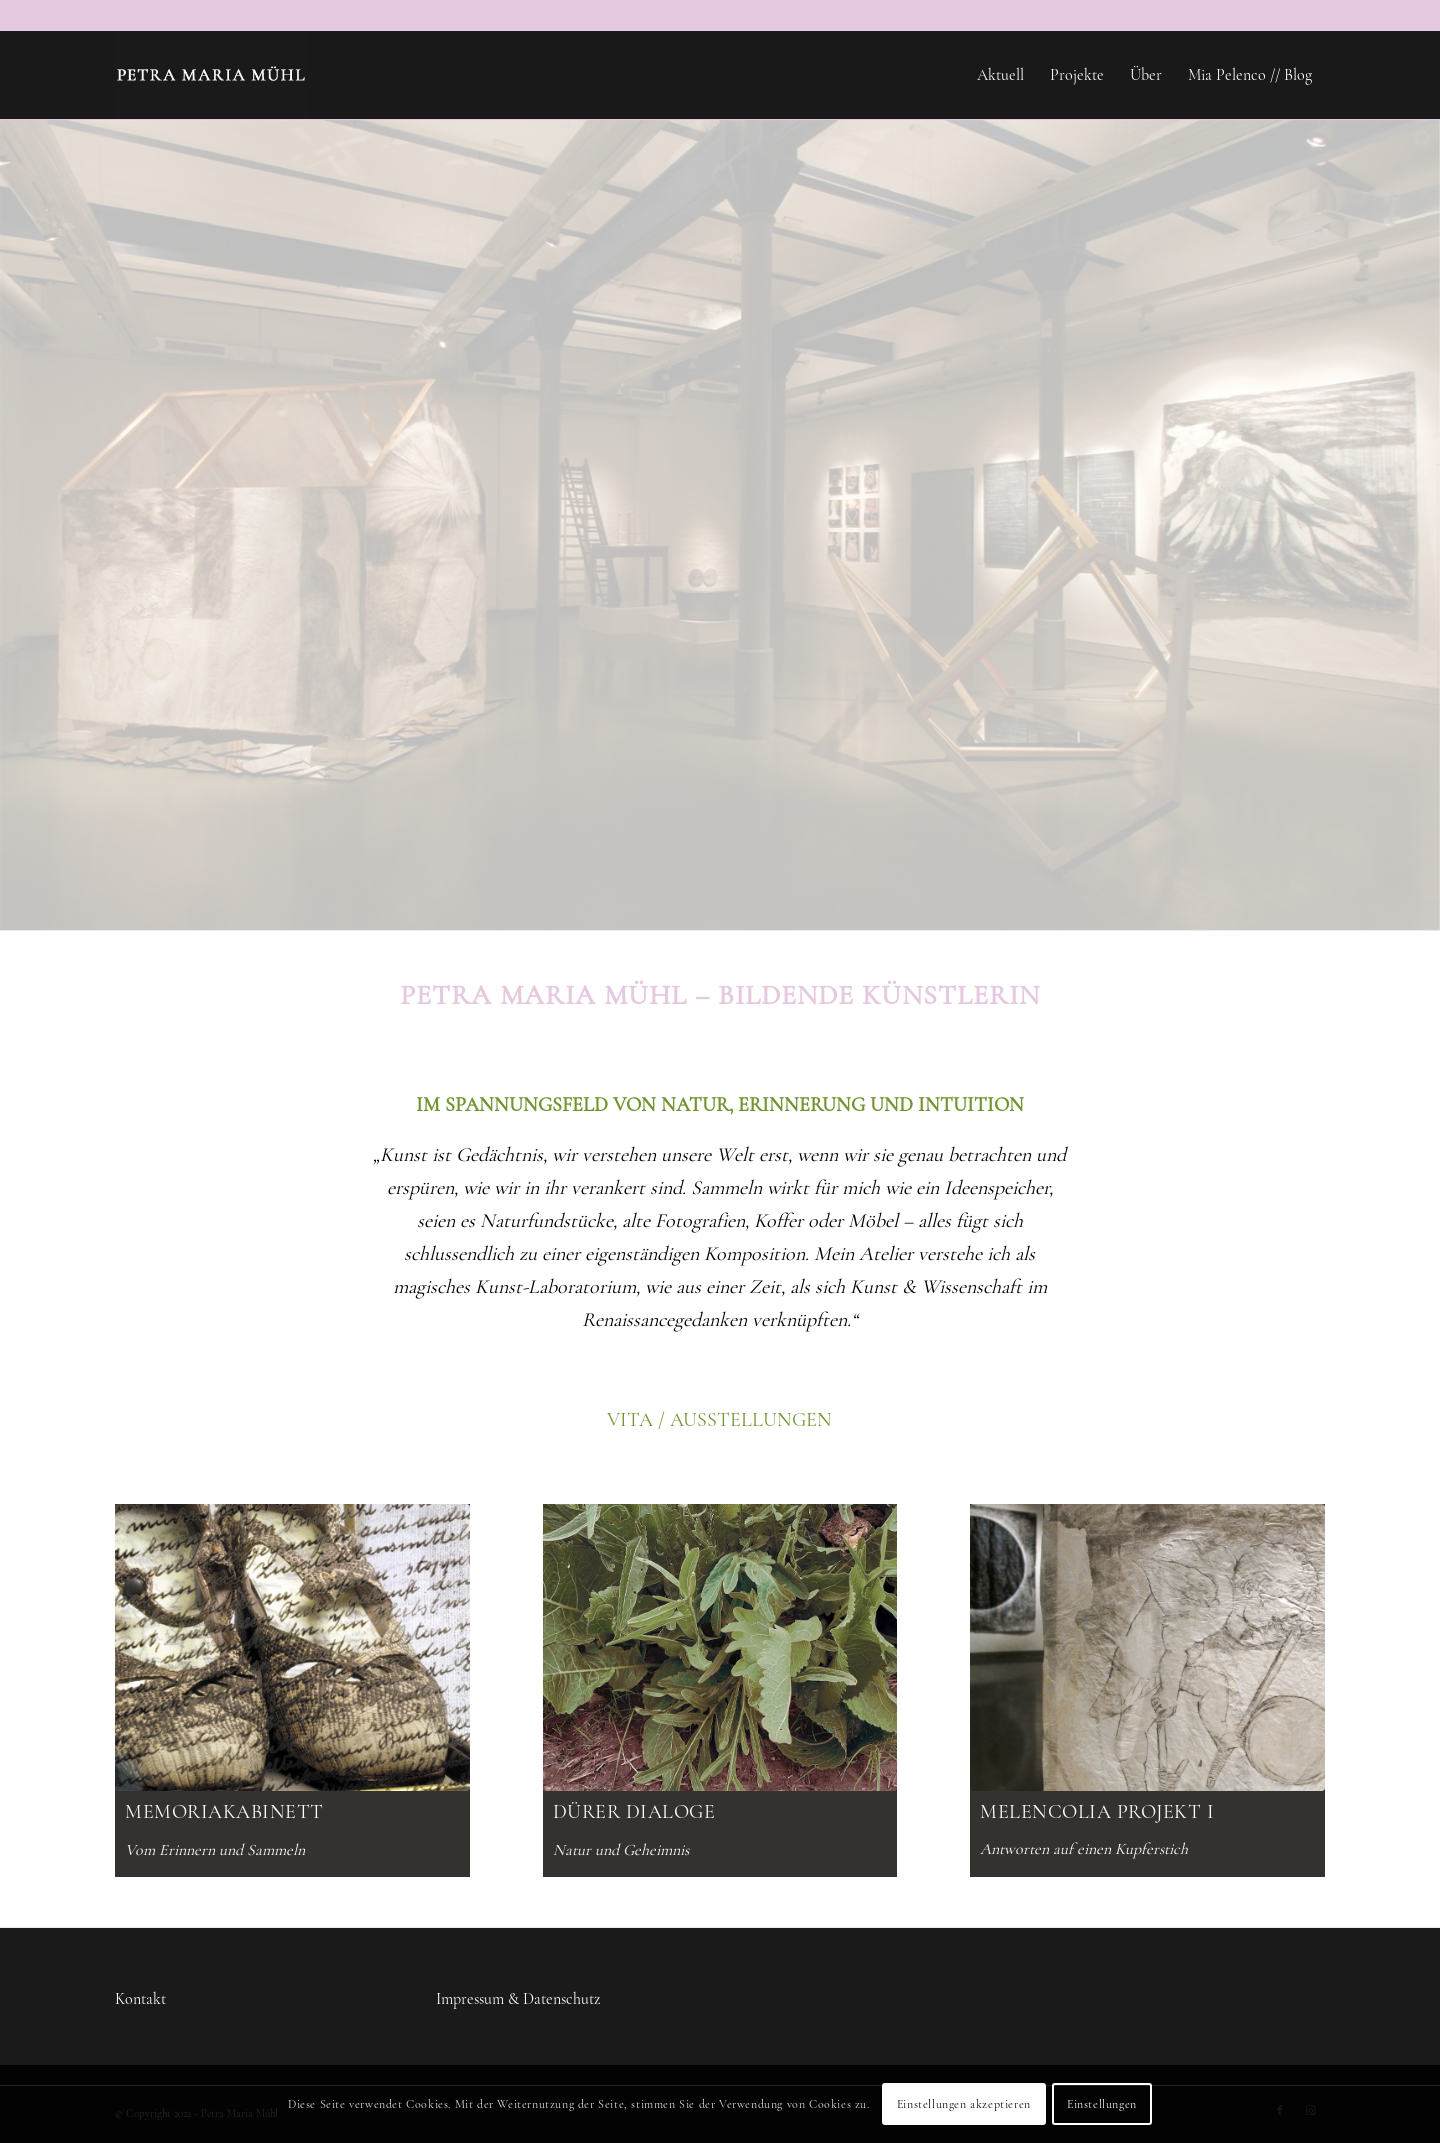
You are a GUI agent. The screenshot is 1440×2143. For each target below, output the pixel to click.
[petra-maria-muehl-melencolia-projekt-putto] (1147, 1647)
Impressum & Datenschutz (518, 1999)
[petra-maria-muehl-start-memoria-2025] (292, 1647)
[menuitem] (1000, 75)
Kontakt (140, 1999)
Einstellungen (1102, 2104)
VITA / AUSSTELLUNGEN (719, 1420)
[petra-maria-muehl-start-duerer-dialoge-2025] (720, 1647)
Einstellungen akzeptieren (964, 2104)
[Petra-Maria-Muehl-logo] (211, 75)
